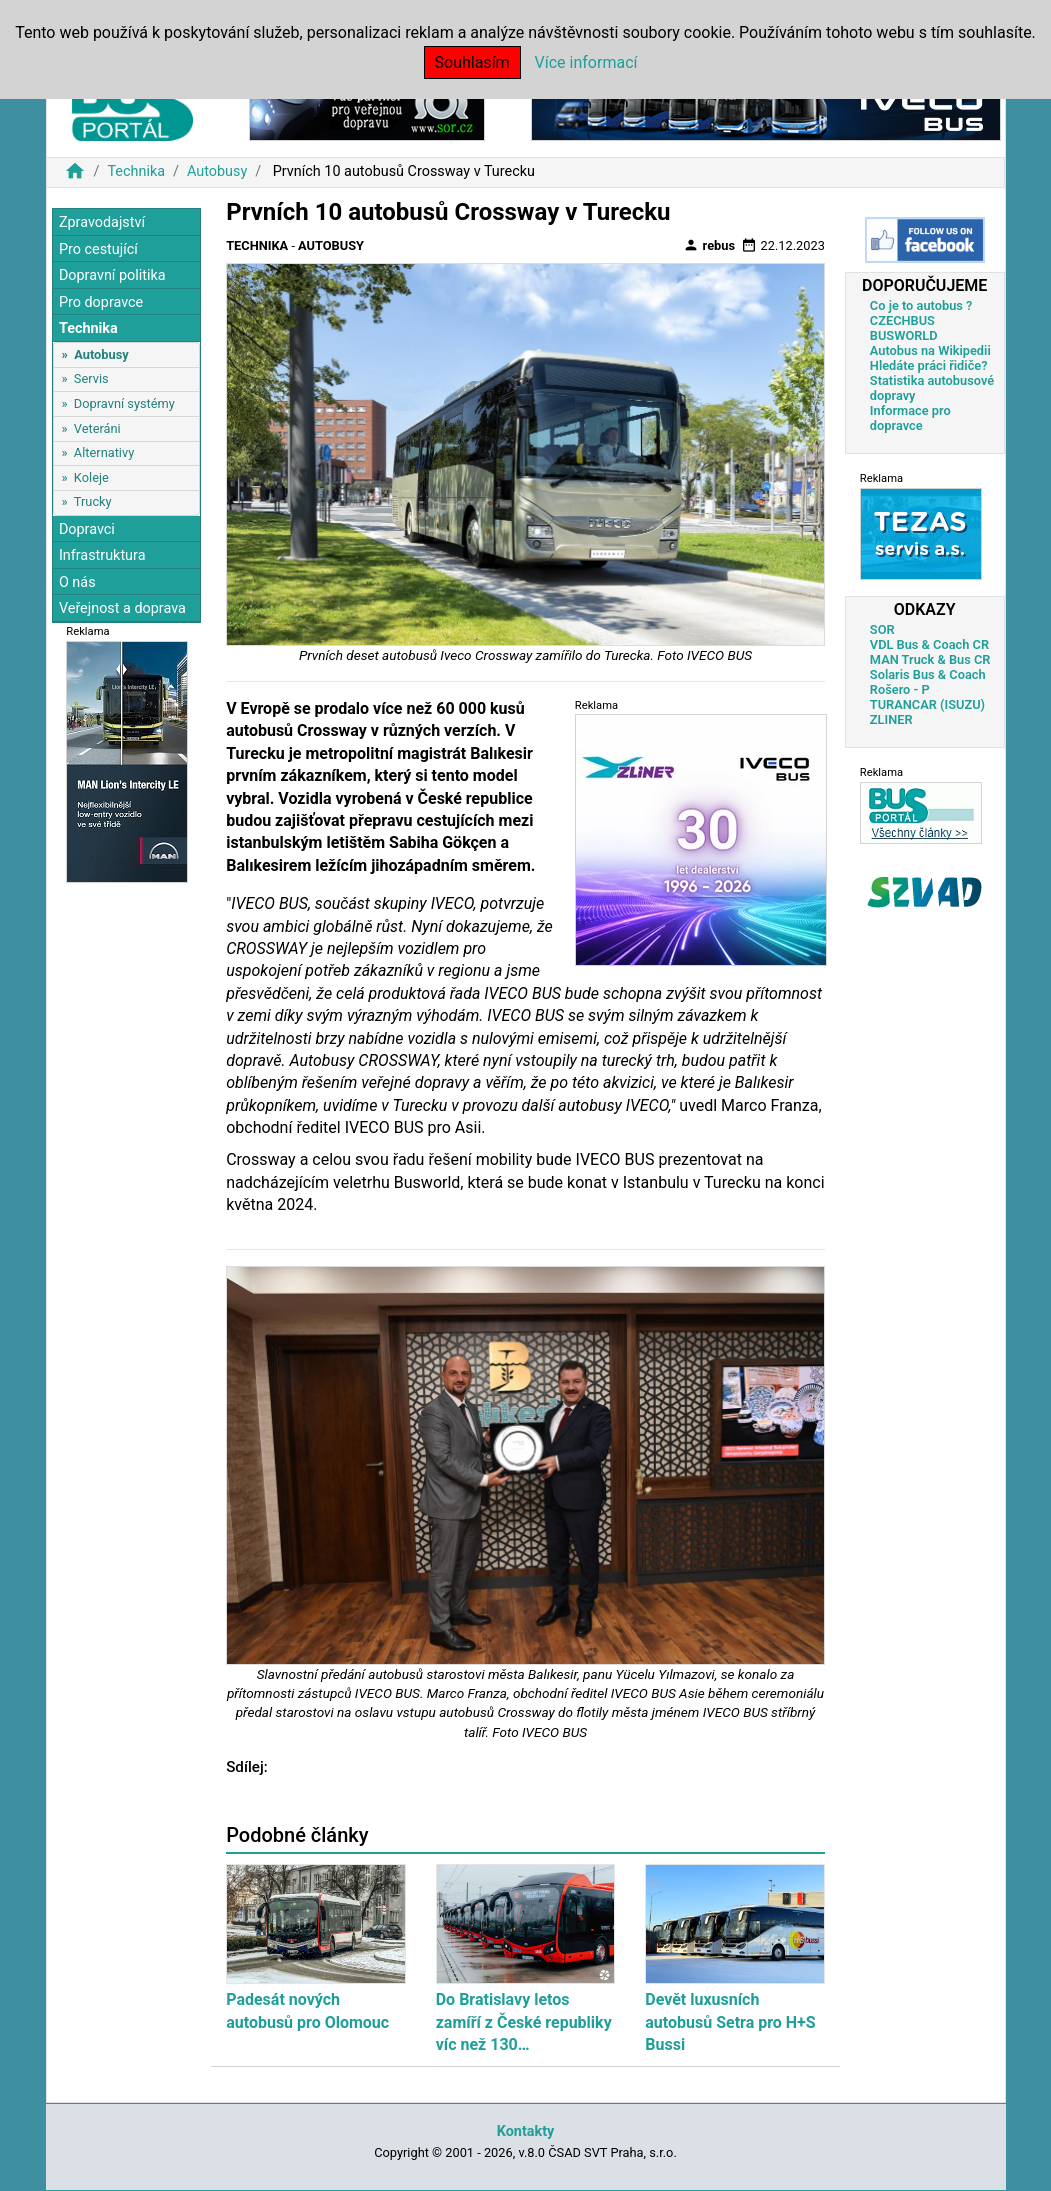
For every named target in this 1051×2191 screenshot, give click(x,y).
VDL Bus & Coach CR (929, 644)
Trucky (93, 501)
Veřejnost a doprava (122, 608)
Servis (91, 378)
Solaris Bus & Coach (928, 674)
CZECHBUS (902, 320)
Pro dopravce (101, 302)
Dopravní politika (112, 275)
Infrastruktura (102, 555)
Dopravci (87, 529)
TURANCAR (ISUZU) (927, 704)
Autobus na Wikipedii (930, 350)
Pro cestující (98, 249)
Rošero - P (900, 689)
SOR (882, 629)
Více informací (586, 62)
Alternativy (104, 452)
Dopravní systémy (124, 403)
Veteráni (97, 428)
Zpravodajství (102, 222)
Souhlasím (472, 62)
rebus (709, 245)
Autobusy (217, 171)
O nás (77, 582)
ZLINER (891, 719)
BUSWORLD (904, 335)
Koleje (91, 477)
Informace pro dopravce (910, 418)
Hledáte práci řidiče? (929, 365)
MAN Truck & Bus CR (930, 659)
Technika (136, 171)
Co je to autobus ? (921, 305)
